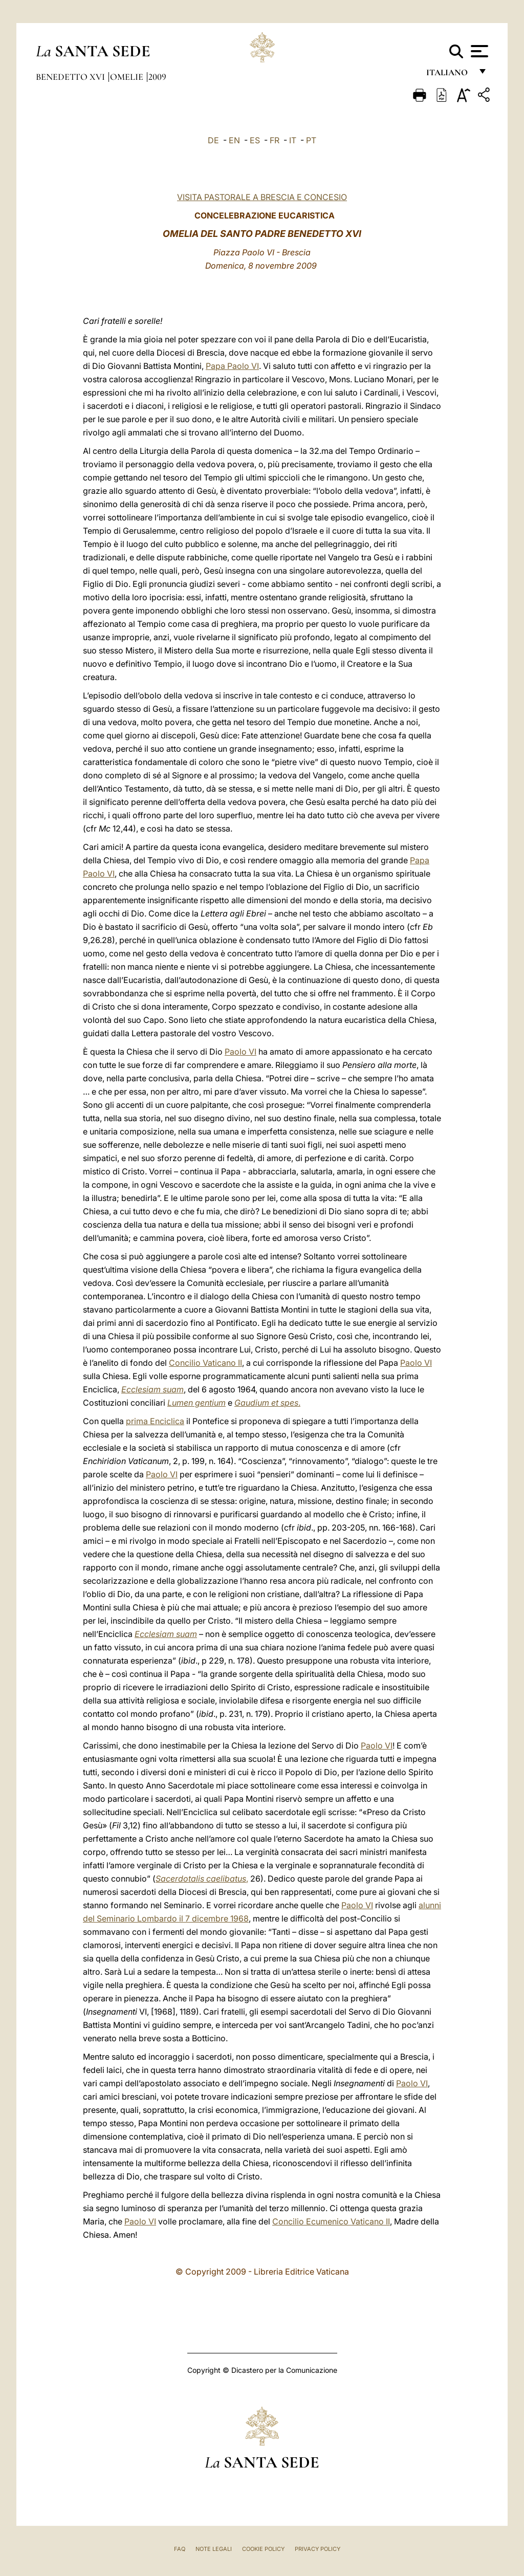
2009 (157, 76)
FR (274, 140)
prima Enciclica (155, 1421)
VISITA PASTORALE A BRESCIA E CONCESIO (262, 197)
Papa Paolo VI (232, 366)
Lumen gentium (196, 1403)
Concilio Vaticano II (205, 1363)
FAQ (179, 2548)
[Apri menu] (478, 51)
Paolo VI (240, 1051)
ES (255, 140)
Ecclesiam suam (152, 1389)
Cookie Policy (263, 2548)
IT (292, 140)
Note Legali (213, 2548)
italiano (449, 75)
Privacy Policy (317, 2548)
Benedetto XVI (71, 76)
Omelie (127, 76)
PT (311, 140)
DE (213, 140)
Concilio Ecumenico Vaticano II (331, 2221)
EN (234, 140)
